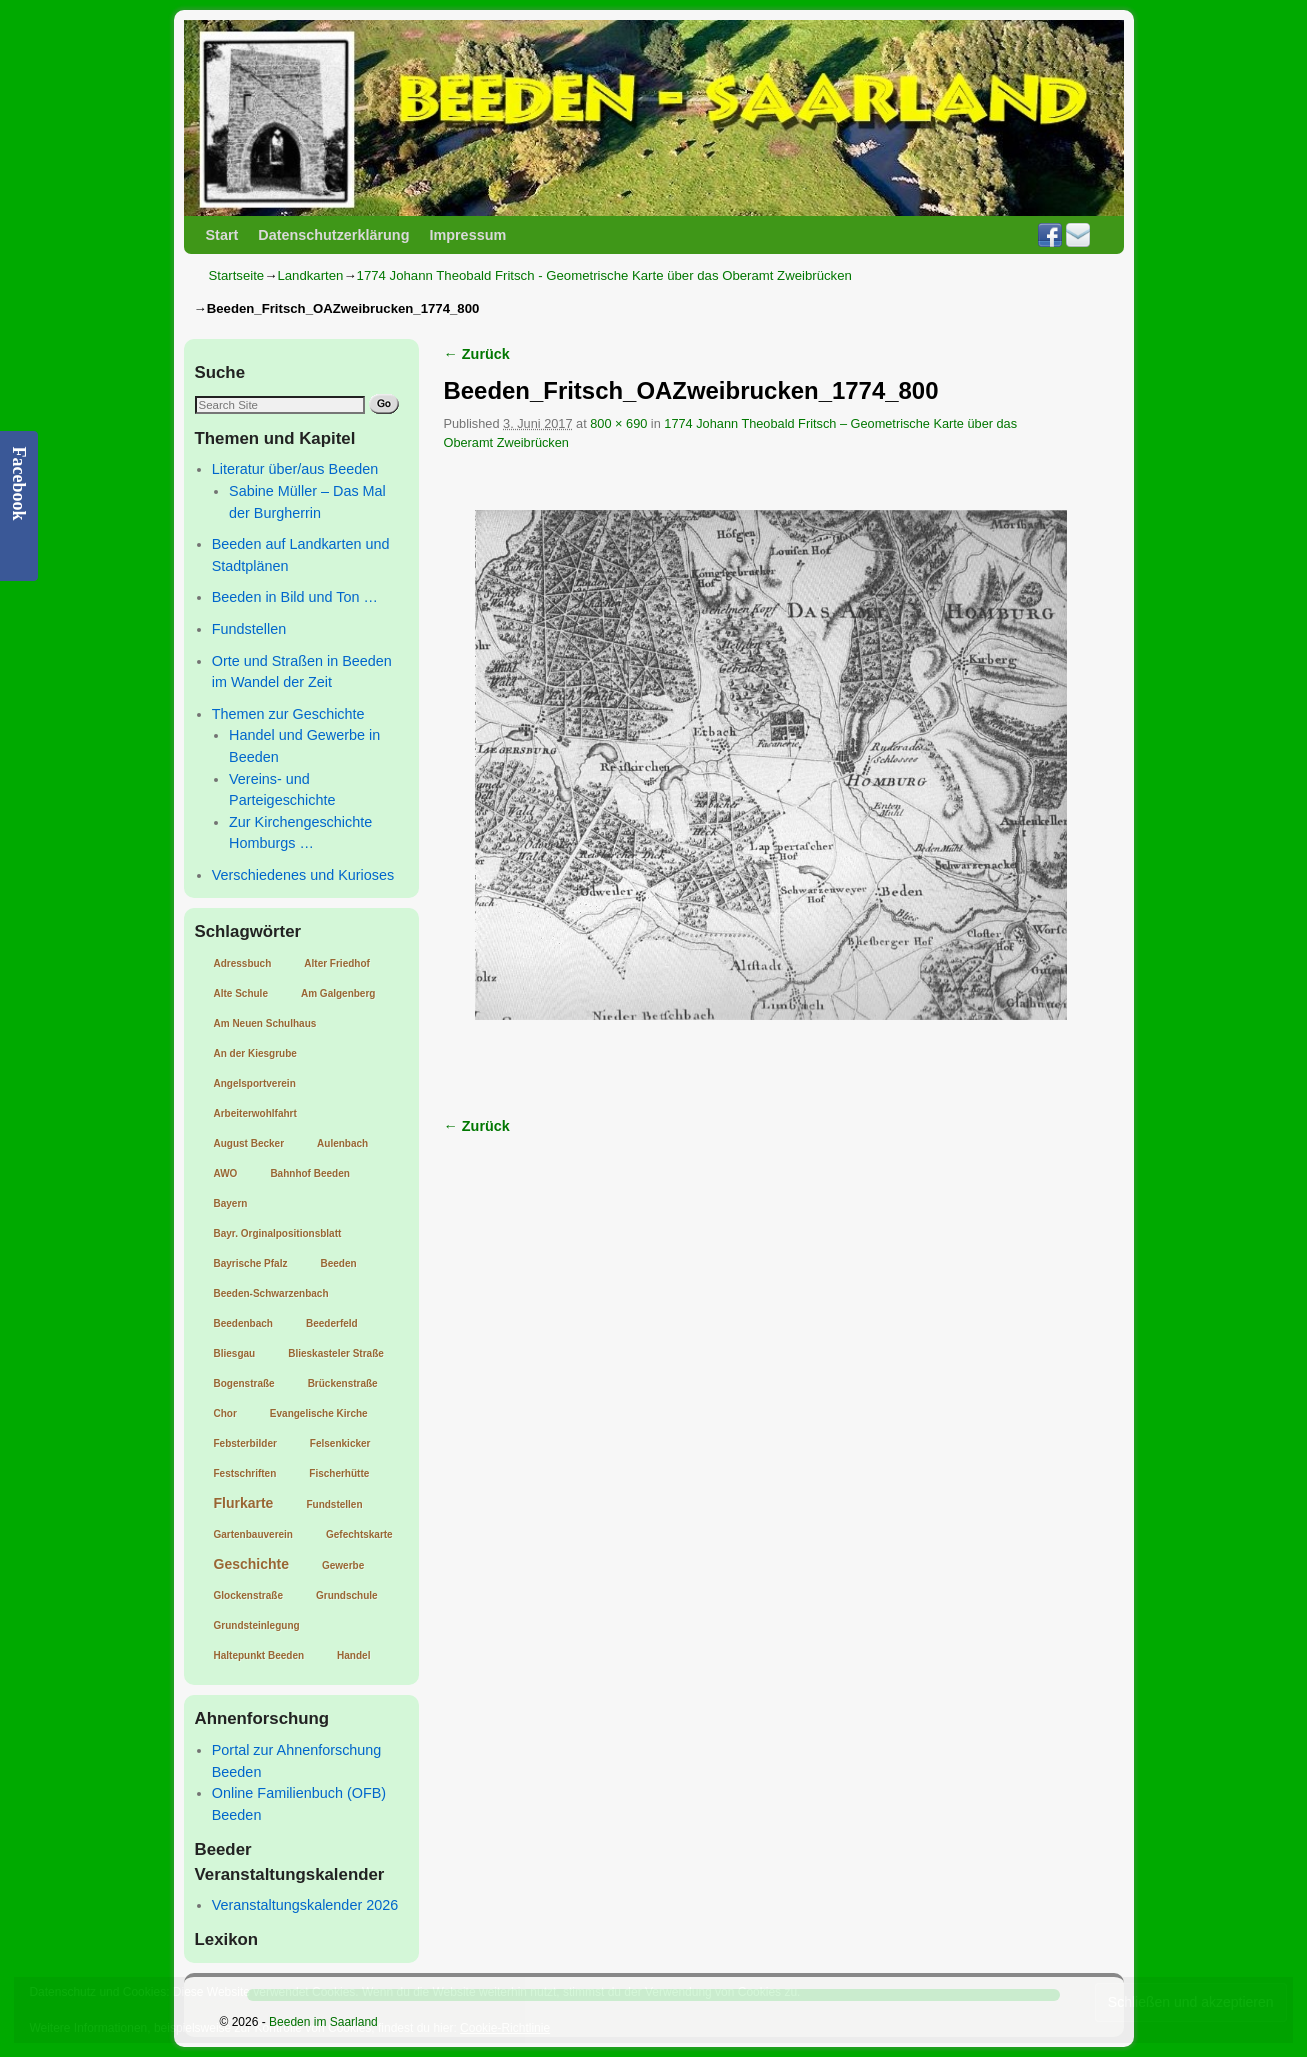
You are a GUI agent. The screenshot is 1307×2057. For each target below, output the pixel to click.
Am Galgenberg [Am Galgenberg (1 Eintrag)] (338, 993)
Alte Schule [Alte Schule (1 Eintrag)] (241, 993)
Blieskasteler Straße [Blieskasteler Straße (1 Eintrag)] (336, 1353)
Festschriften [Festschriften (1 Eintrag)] (245, 1473)
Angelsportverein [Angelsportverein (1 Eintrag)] (255, 1083)
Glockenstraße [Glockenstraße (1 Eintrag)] (248, 1595)
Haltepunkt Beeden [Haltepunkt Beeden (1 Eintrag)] (259, 1655)
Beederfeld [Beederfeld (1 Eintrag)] (332, 1323)
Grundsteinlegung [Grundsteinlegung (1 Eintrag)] (257, 1625)
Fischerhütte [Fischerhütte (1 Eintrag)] (339, 1473)
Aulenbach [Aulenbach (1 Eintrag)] (342, 1143)
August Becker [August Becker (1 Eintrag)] (249, 1143)
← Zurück (477, 354)
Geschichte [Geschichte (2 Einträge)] (251, 1564)
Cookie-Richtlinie (505, 2028)
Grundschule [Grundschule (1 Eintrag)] (347, 1595)
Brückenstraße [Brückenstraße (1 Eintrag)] (343, 1383)
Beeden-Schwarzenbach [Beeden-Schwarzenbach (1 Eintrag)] (271, 1293)
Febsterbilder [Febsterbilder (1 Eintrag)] (245, 1443)
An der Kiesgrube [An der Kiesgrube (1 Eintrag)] (255, 1053)
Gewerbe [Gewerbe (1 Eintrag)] (343, 1565)
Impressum (467, 235)
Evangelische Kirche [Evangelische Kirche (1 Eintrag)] (319, 1413)
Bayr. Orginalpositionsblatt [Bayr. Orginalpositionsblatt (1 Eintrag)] (278, 1233)
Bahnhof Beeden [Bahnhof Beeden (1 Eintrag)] (309, 1173)
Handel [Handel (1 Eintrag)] (353, 1655)
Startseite (237, 275)
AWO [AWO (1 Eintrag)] (226, 1173)
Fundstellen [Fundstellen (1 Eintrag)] (334, 1504)
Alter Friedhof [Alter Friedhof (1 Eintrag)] (337, 963)
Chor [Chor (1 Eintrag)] (225, 1413)
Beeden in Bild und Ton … (295, 597)
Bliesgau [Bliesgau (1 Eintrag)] (235, 1353)
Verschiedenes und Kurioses (303, 875)
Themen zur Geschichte (288, 714)
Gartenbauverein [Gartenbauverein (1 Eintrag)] (253, 1534)
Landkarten (310, 275)
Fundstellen (249, 629)
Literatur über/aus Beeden (295, 469)
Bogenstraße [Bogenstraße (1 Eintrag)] (244, 1383)
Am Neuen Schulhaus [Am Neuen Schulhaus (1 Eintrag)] (265, 1023)
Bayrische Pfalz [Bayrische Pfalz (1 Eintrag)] (251, 1263)
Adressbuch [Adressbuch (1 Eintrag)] (243, 963)
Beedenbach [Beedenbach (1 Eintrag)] (243, 1323)
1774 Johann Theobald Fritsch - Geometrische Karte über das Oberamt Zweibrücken (604, 275)
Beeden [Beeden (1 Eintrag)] (338, 1263)
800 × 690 (618, 423)
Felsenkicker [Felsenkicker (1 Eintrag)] (340, 1443)
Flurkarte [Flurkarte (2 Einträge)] (244, 1503)
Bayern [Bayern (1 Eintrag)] (231, 1203)
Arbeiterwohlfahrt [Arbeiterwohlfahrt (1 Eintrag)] (255, 1113)
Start (222, 235)
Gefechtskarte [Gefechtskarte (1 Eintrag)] (359, 1534)
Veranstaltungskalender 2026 (305, 1905)
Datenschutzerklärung (333, 235)
